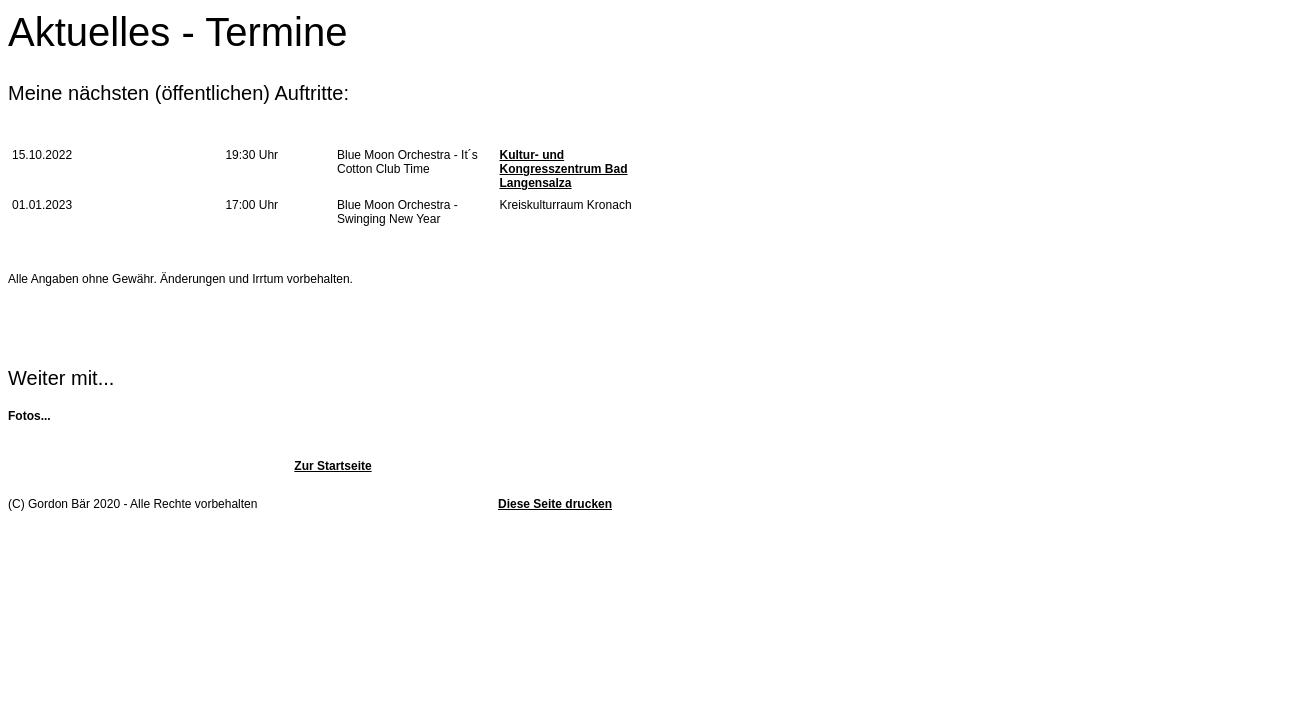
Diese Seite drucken (555, 504)
